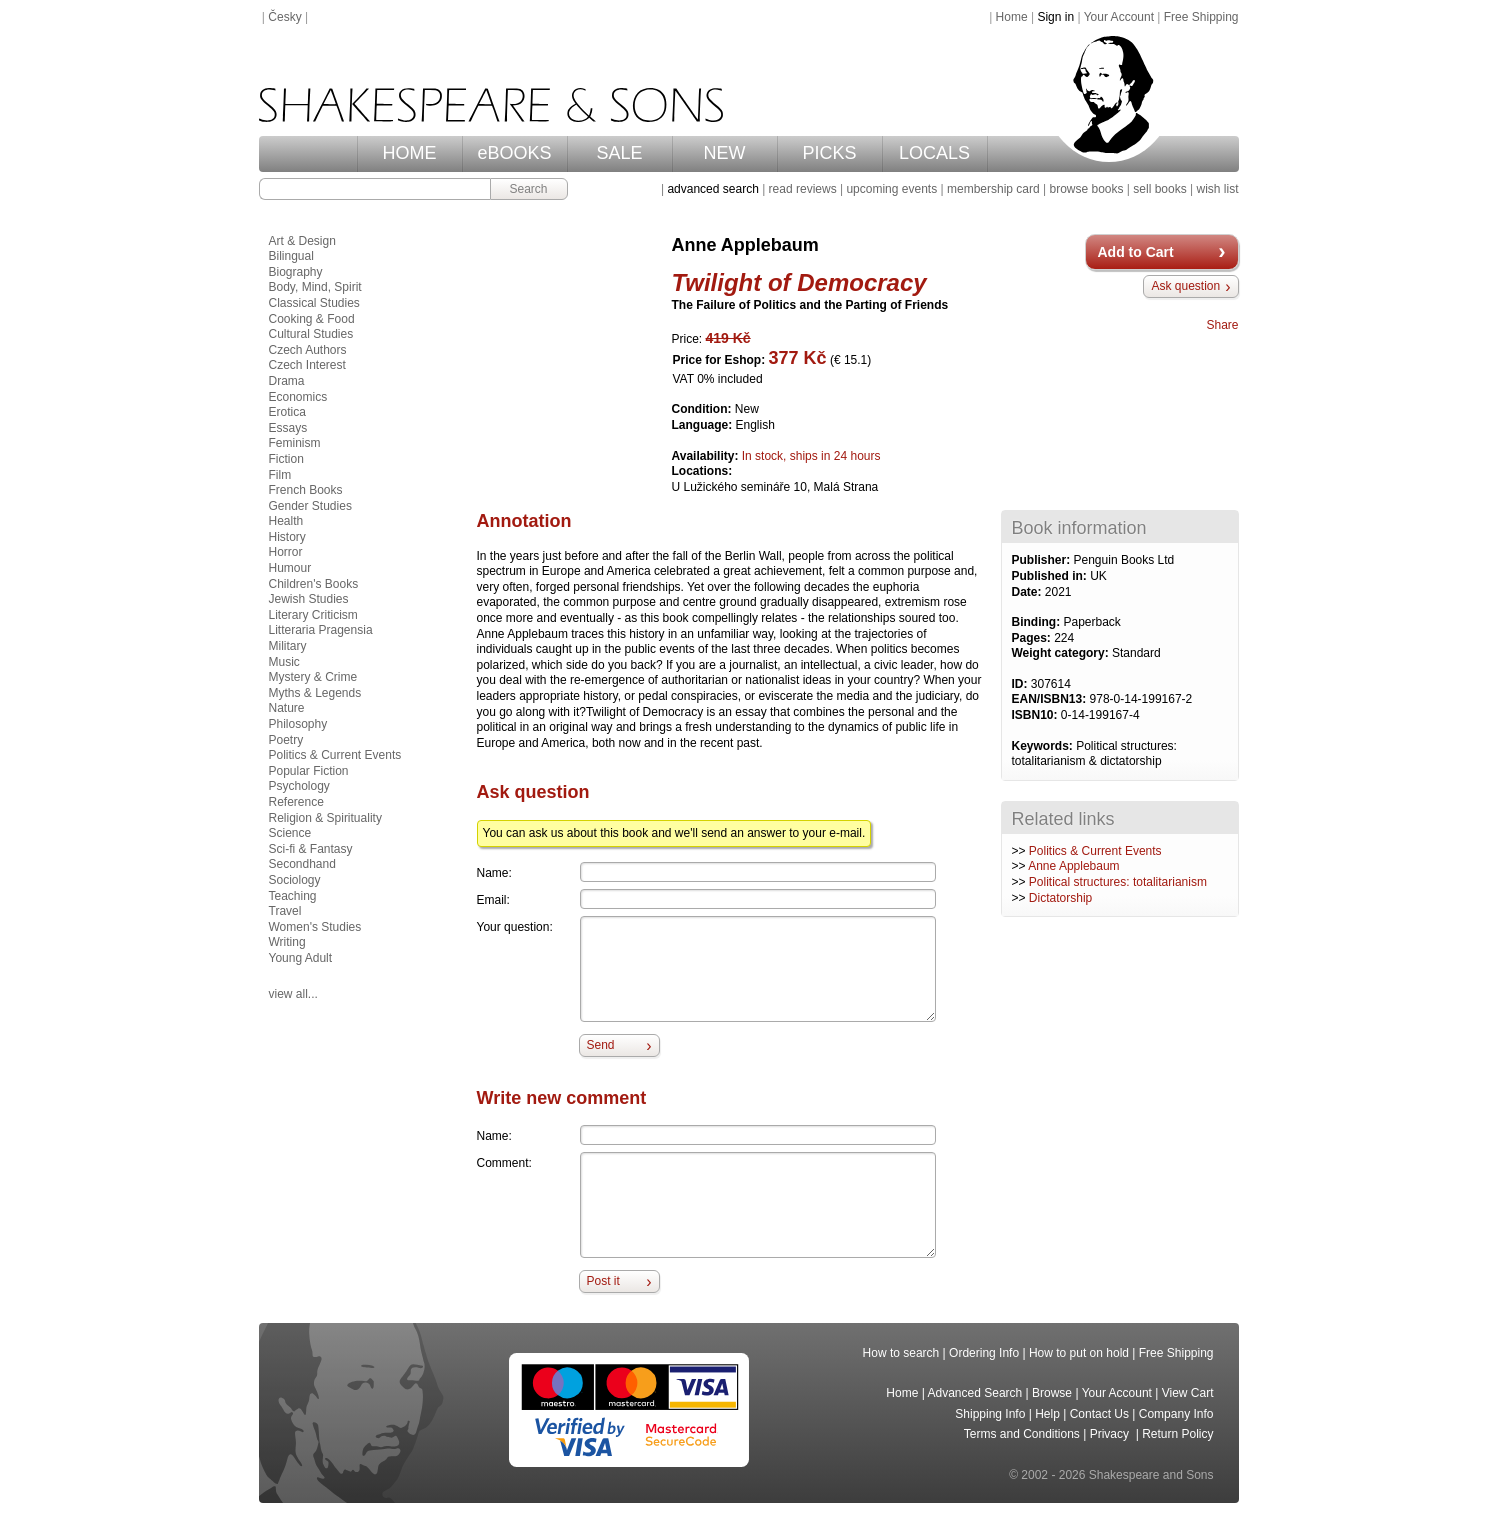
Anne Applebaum (1073, 866)
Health (286, 521)
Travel (285, 911)
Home (1012, 17)
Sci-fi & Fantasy (311, 849)
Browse (1052, 1393)
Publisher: (1043, 560)
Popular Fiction (309, 771)
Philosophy (298, 724)
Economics (298, 397)
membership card (993, 189)
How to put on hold (1079, 1353)
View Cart (1188, 1393)
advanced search (712, 189)
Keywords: (1044, 746)
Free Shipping (1201, 17)
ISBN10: (1036, 715)
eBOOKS (514, 153)
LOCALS (934, 153)
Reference (296, 802)
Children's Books (314, 584)
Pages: (1033, 638)
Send (601, 1045)
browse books (1086, 189)
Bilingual (291, 256)
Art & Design (302, 241)
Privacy (1111, 1434)
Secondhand (302, 864)
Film (280, 475)
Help (1047, 1414)
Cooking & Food (312, 319)
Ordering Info (984, 1353)
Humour (290, 568)
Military (288, 646)
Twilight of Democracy (799, 282)
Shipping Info (990, 1414)
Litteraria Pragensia (321, 630)
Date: (1028, 592)
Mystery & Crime (313, 677)
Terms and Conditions (1022, 1434)
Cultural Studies (311, 334)
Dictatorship (1060, 898)
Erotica (287, 412)
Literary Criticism (313, 615)
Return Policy (1177, 1434)
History (287, 537)
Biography (296, 272)
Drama (287, 381)
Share (1222, 325)
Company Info (1176, 1414)
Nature (287, 708)
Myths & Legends (315, 693)
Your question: (515, 927)
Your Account (1119, 17)
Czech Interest (307, 365)
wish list (1217, 189)
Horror (286, 552)
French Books (306, 490)
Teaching (293, 896)
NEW (725, 153)
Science (290, 833)
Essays (288, 428)
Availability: (707, 456)
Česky (284, 17)
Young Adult (301, 958)
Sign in (1055, 17)
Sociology (295, 880)
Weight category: (1062, 653)
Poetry (286, 740)
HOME (410, 153)
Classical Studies (314, 303)
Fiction (286, 459)
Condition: (703, 409)
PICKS (829, 153)
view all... (293, 994)
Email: (493, 900)
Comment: (504, 1163)
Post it (603, 1281)
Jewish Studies (309, 599)
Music (284, 662)
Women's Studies (315, 927)
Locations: (702, 471)
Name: (494, 873)
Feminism (295, 443)
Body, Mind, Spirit (315, 287)
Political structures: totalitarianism (1118, 882)
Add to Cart (1136, 252)
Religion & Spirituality (325, 818)
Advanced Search (975, 1393)
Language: (704, 425)
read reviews (803, 189)
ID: (1021, 684)
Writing (287, 942)
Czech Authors (308, 350)
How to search (901, 1353)
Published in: (1051, 576)
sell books (1159, 189)
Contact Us (1099, 1414)
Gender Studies (310, 506)
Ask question (1185, 286)
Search (528, 189)
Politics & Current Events (1095, 851)
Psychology (299, 786)
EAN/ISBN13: (1051, 699)
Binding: (1038, 622)
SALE (619, 153)
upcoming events (891, 189)
